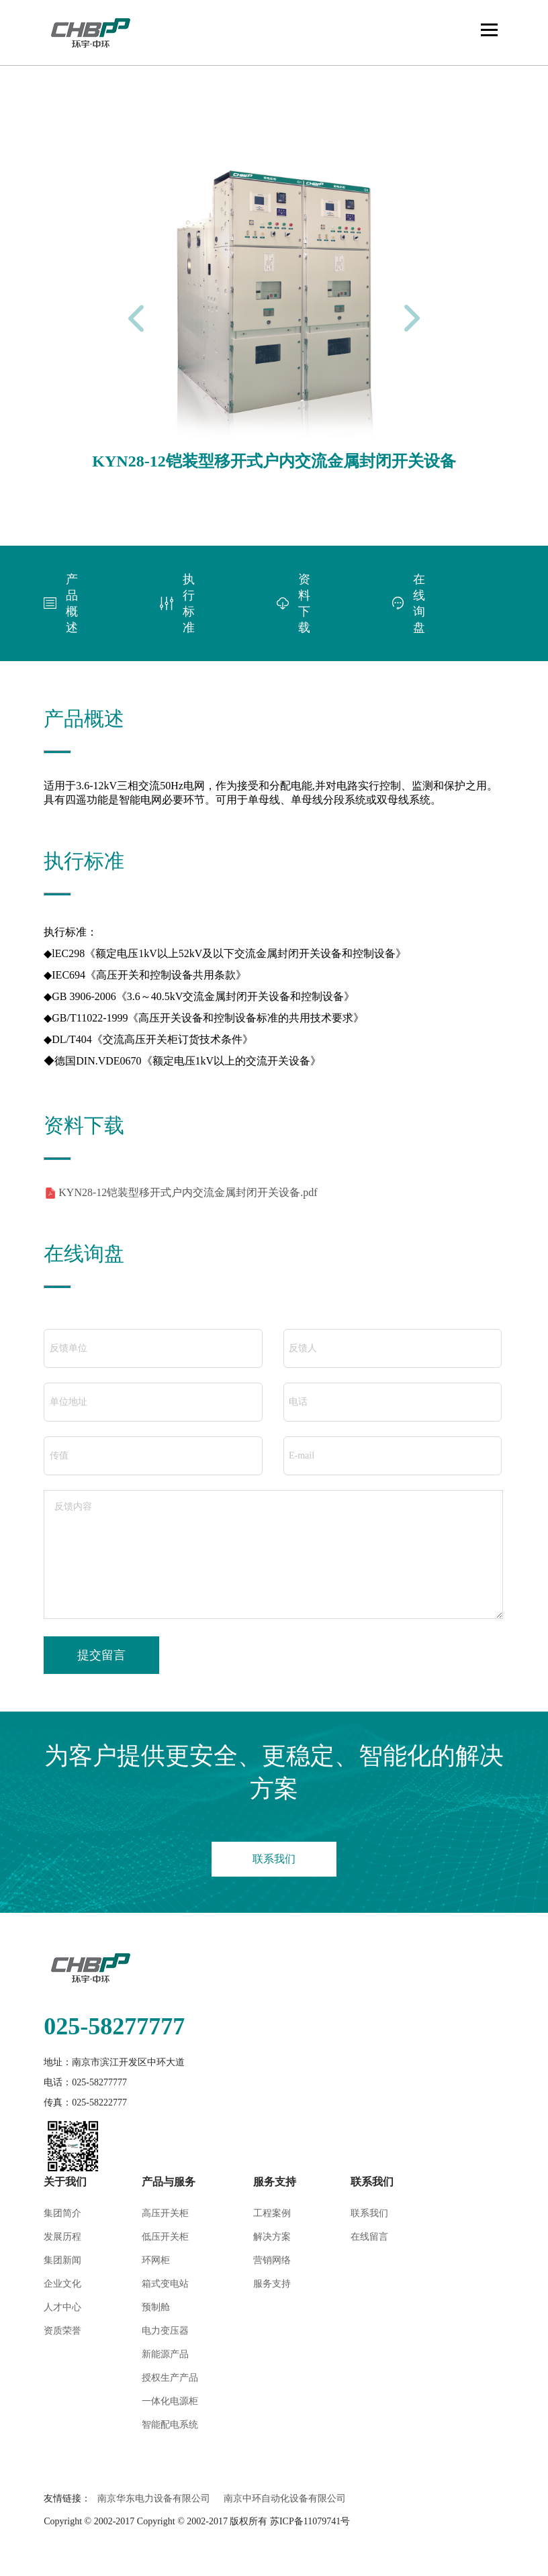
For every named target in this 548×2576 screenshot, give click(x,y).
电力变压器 (165, 2331)
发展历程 (62, 2237)
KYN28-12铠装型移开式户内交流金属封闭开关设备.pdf (187, 1192)
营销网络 (272, 2260)
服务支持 (272, 2284)
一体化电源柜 (170, 2401)
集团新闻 (62, 2260)
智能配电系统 (170, 2425)
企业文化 (62, 2284)
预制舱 (156, 2307)
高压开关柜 (165, 2213)
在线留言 (369, 2237)
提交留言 (101, 1655)
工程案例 (272, 2213)
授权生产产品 (170, 2378)
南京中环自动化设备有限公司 (285, 2498)
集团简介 (62, 2213)
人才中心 (62, 2307)
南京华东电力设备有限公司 (153, 2498)
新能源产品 (165, 2354)
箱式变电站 (165, 2284)
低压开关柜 (165, 2237)
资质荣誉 (62, 2331)
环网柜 (156, 2260)
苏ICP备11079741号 (310, 2521)
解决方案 (272, 2237)
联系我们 (274, 1859)
